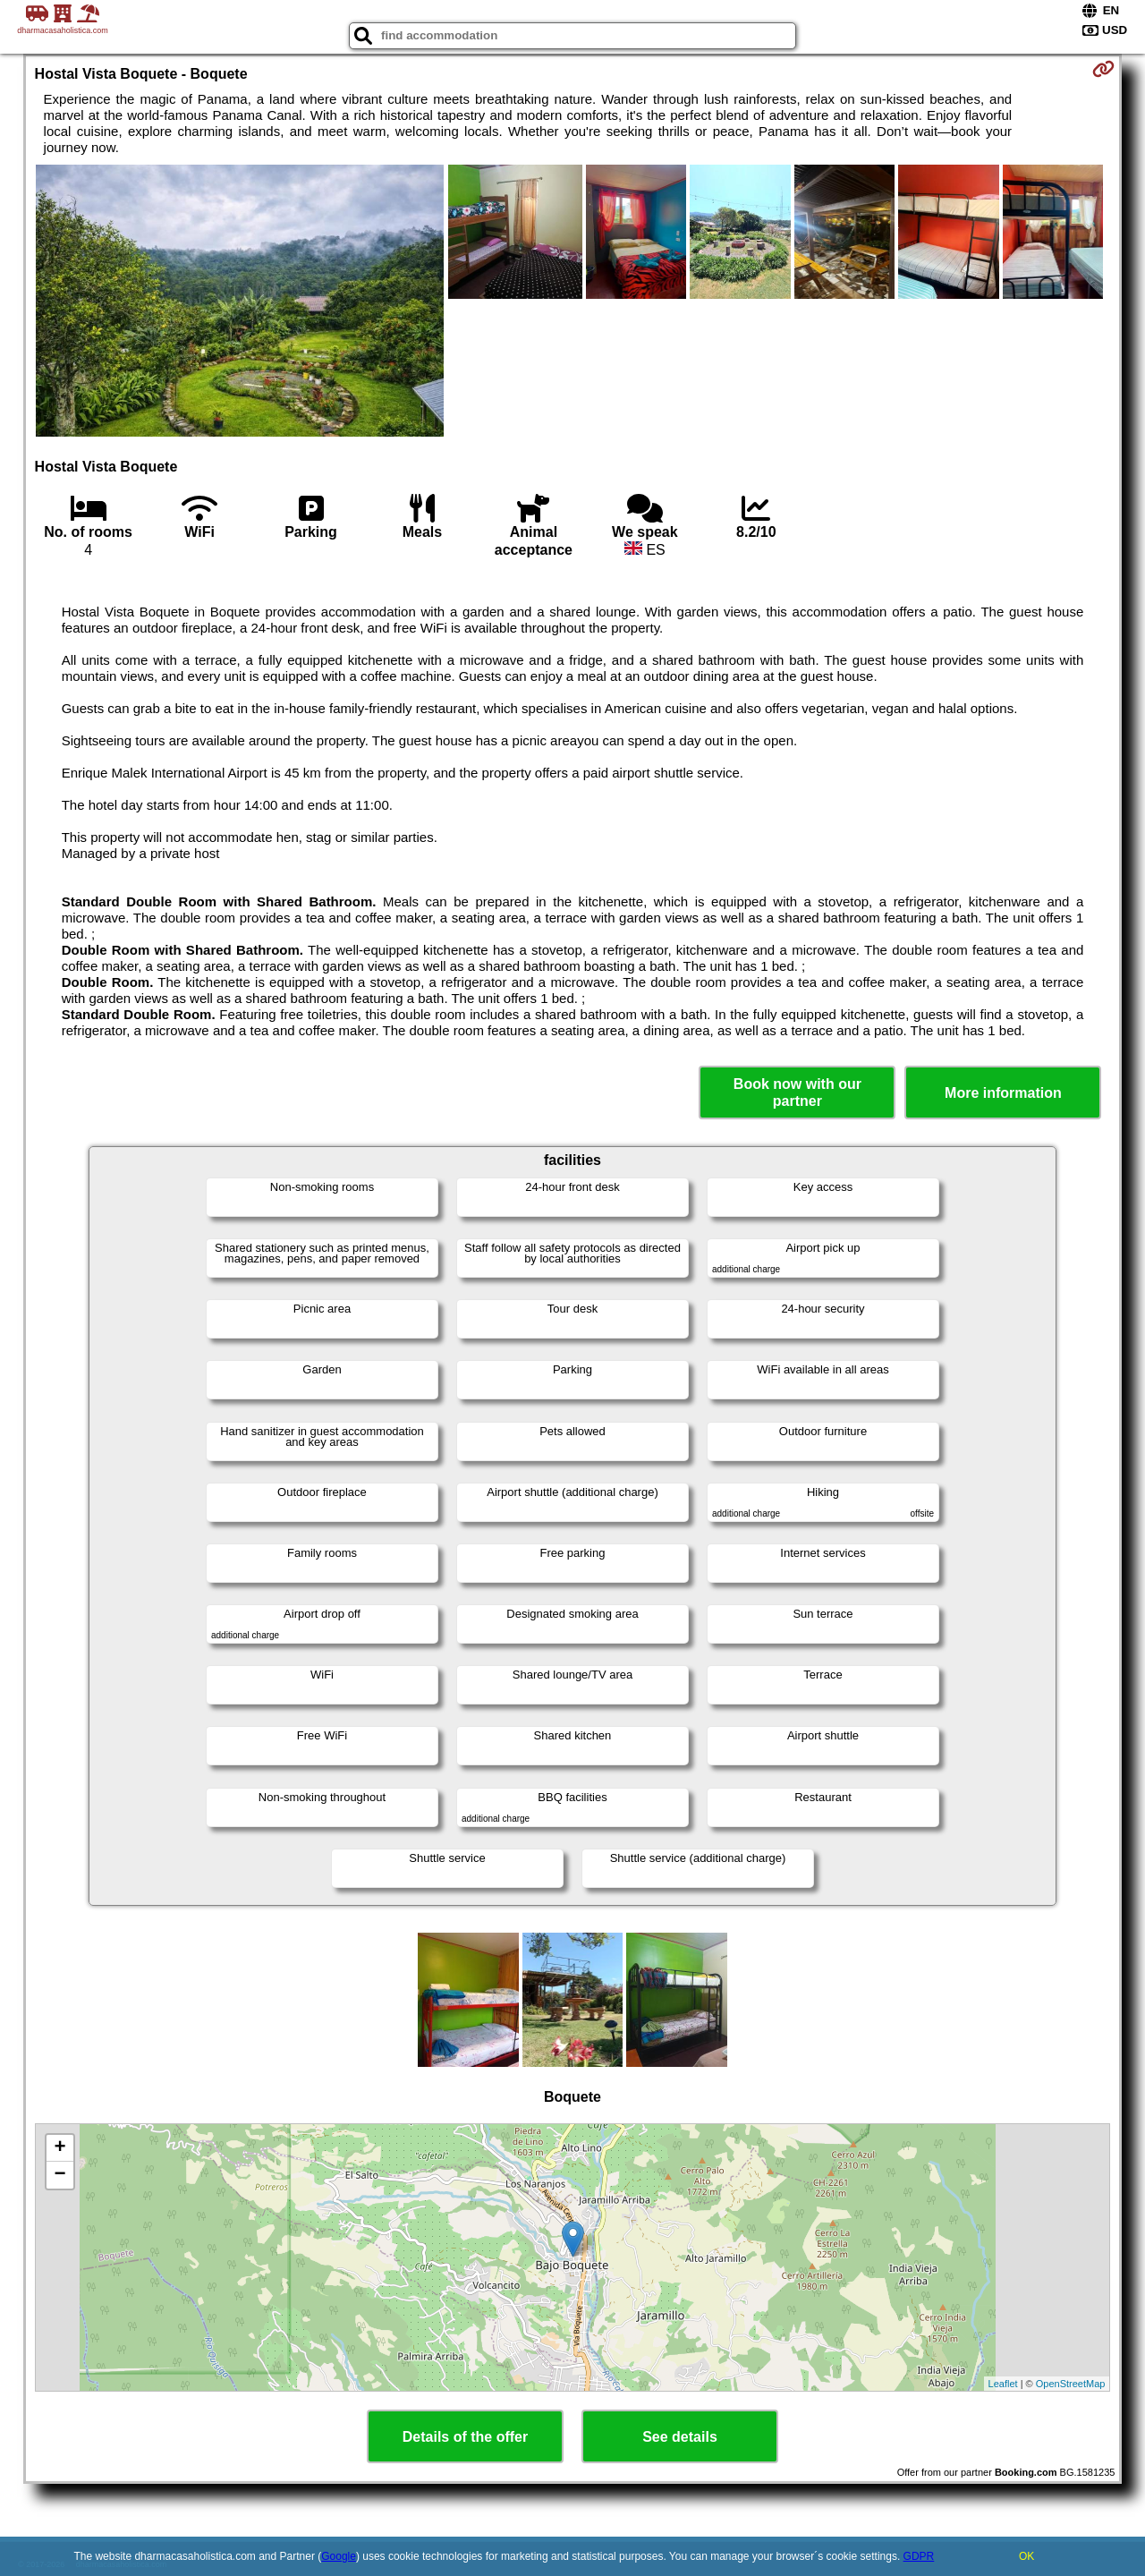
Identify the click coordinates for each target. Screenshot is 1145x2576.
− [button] (59, 2175)
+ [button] (59, 2148)
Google (338, 2556)
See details (679, 2436)
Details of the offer (465, 2436)
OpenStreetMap (1071, 2383)
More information (1003, 1093)
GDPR (919, 2556)
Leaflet (1003, 2383)
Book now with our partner (797, 1092)
